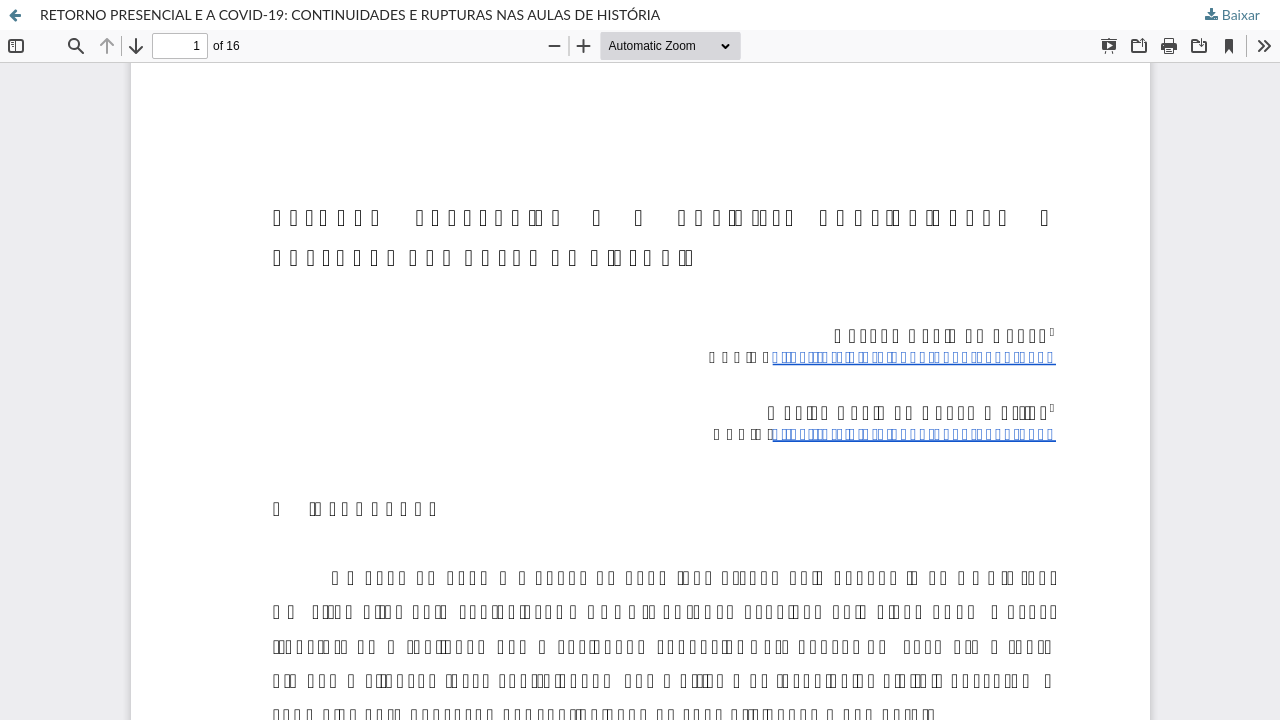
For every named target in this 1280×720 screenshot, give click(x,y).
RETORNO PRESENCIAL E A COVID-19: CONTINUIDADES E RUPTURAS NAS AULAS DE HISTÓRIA (350, 14)
